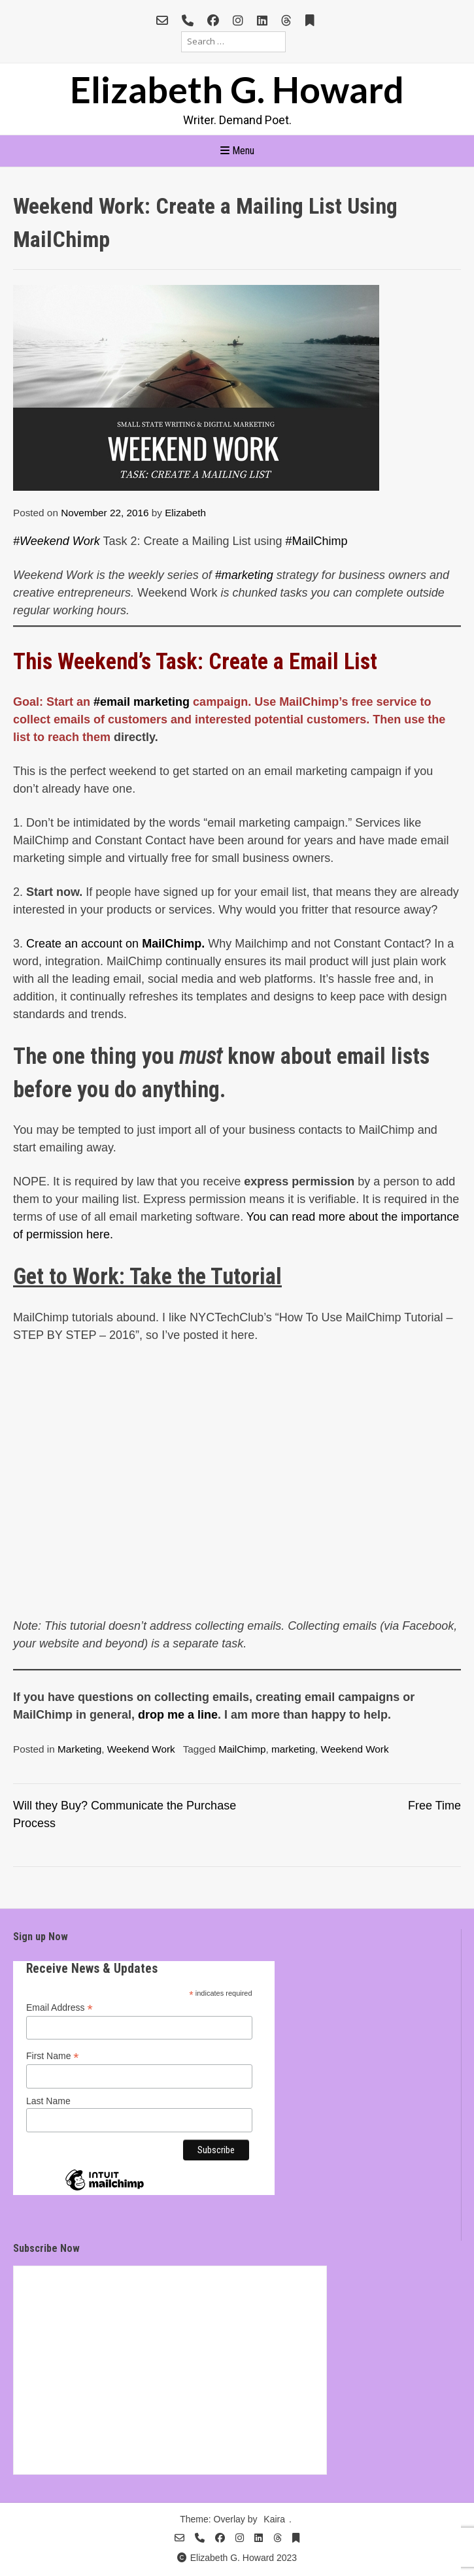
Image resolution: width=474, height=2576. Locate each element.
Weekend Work (141, 1749)
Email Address (59, 2008)
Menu (237, 150)
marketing (293, 1749)
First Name (52, 2056)
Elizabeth (185, 512)
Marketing (79, 1749)
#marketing (244, 575)
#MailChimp (317, 541)
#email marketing (141, 701)
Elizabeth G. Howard (237, 89)
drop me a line (176, 1714)
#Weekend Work (56, 541)
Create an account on (114, 943)
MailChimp (241, 1749)
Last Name (48, 2101)
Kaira (274, 2519)
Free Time (434, 1805)
